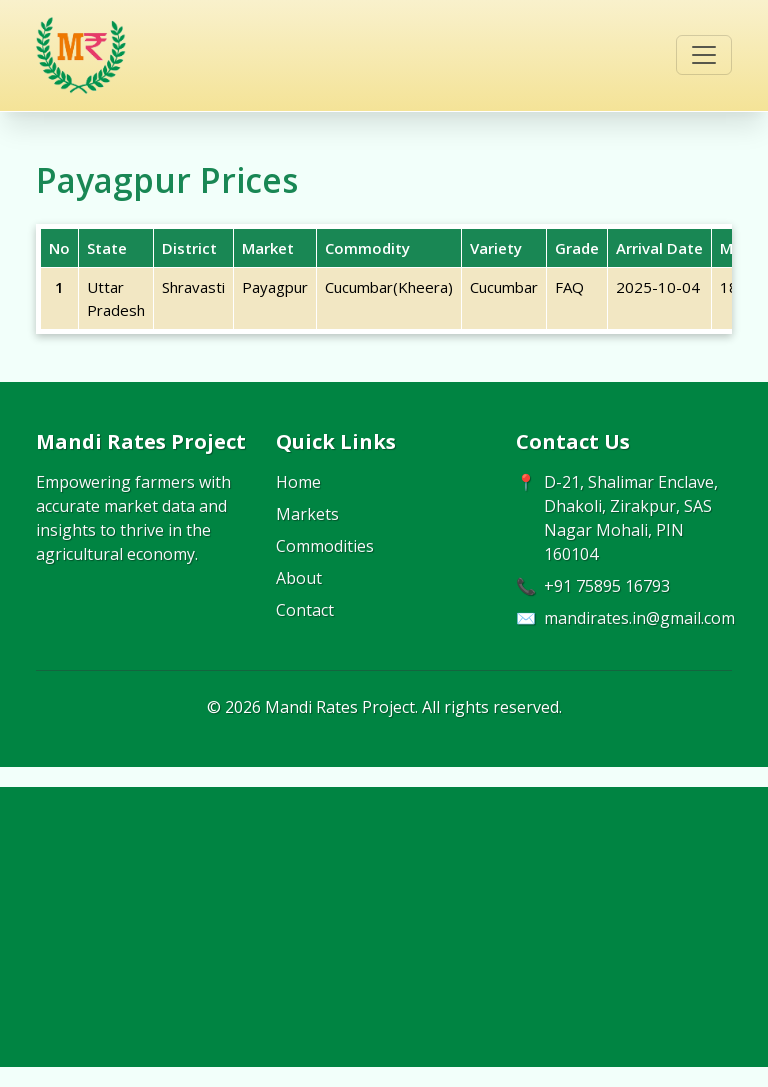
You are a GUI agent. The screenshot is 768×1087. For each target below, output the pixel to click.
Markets (307, 514)
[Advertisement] (384, 927)
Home (298, 482)
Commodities (325, 546)
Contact (305, 610)
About (299, 578)
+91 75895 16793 (607, 586)
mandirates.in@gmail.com (639, 618)
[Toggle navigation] (704, 55)
